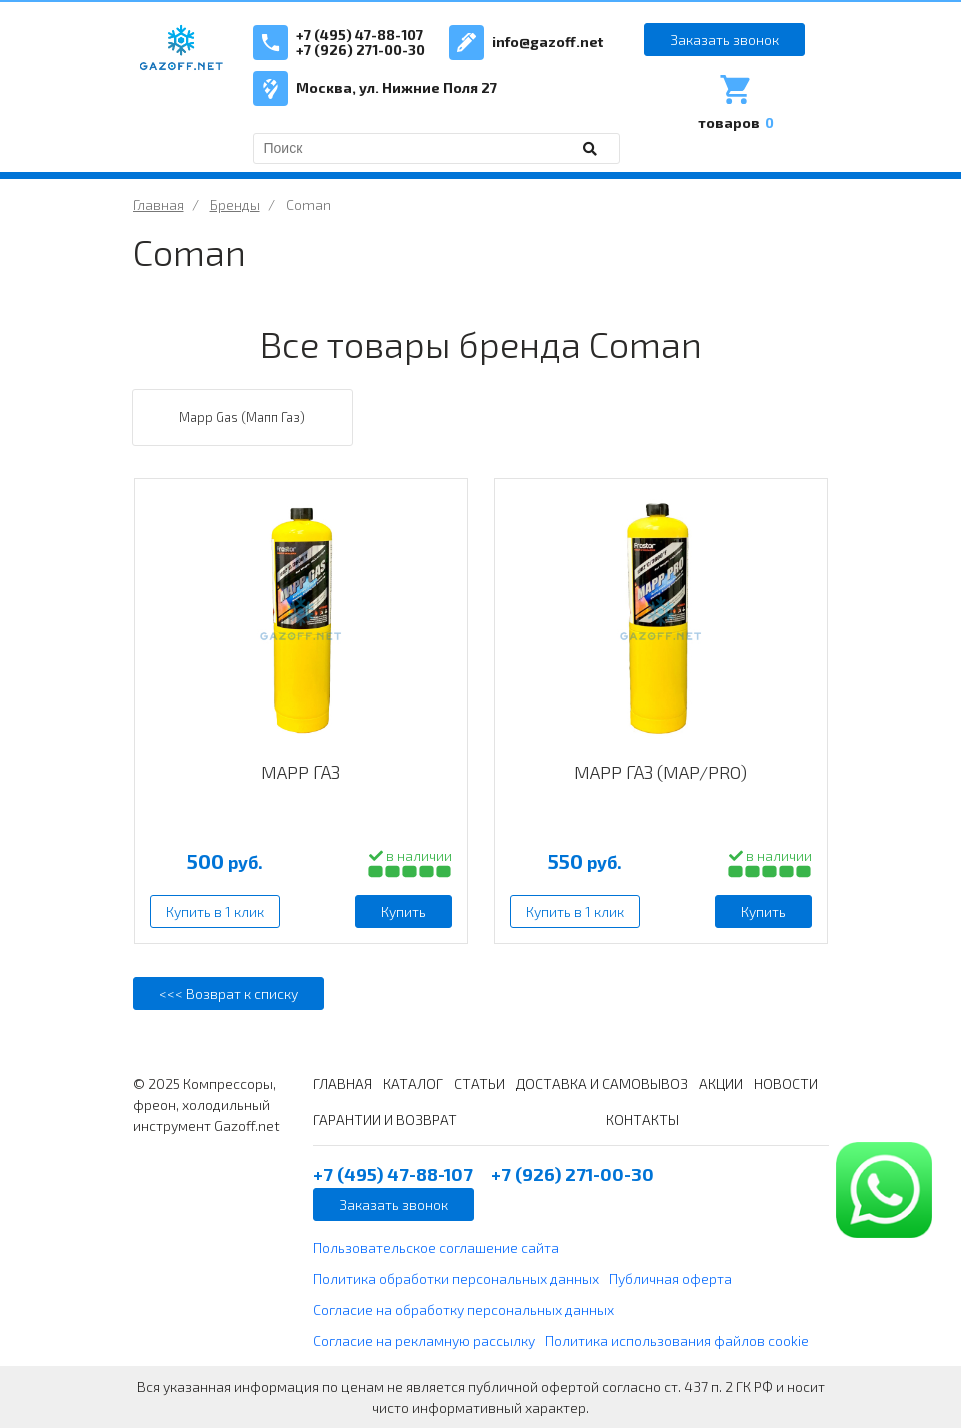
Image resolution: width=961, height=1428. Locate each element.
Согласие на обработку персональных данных (463, 1309)
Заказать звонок (724, 39)
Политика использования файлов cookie (677, 1340)
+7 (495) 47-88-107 (359, 34)
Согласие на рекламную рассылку (424, 1340)
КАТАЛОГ (413, 1083)
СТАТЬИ (479, 1083)
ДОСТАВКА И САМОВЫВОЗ (602, 1083)
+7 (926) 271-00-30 (360, 49)
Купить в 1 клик (215, 911)
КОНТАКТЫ (642, 1119)
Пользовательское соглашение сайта (436, 1247)
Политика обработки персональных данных (456, 1278)
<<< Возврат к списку (228, 993)
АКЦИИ (721, 1083)
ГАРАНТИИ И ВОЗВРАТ (385, 1119)
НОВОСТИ (786, 1083)
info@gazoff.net (547, 41)
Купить (403, 911)
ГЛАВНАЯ (342, 1083)
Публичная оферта (670, 1278)
